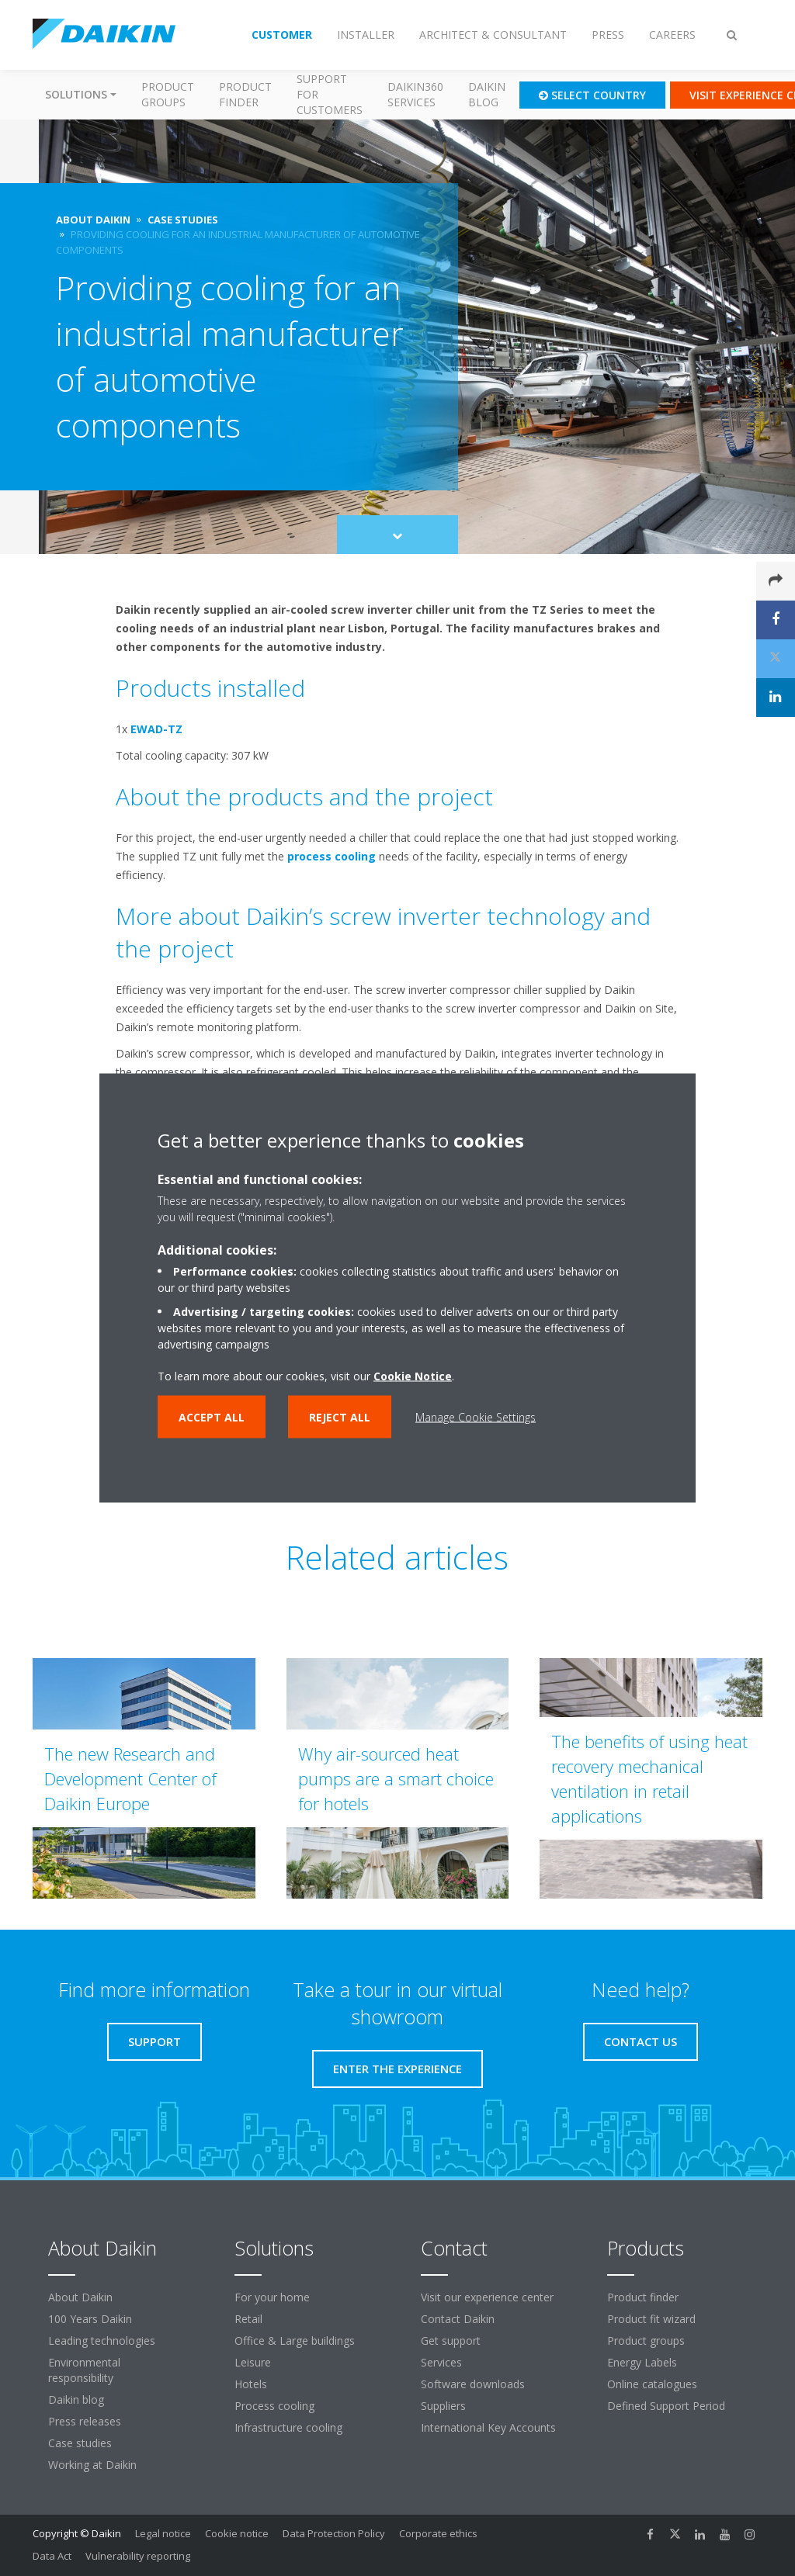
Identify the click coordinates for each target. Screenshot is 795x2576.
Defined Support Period (667, 2405)
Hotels (250, 2384)
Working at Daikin (92, 2464)
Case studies (80, 2443)
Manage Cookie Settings (475, 1417)
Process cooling (274, 2405)
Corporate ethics (438, 2533)
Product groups (167, 94)
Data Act (52, 2556)
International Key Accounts (488, 2427)
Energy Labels (642, 2362)
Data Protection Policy (334, 2533)
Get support (451, 2340)
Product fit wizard (651, 2318)
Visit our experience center (487, 2297)
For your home (272, 2297)
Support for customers (330, 94)
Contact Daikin (458, 2318)
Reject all (339, 1417)
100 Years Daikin (90, 2318)
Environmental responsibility (84, 2370)
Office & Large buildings (294, 2340)
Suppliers (443, 2405)
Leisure (252, 2362)
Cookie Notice (412, 1376)
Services (441, 2362)
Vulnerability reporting (137, 2556)
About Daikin (80, 2297)
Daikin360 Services (415, 94)
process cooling (331, 856)
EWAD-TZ (156, 729)
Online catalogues (652, 2384)
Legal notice (163, 2533)
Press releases (84, 2421)
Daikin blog (486, 94)
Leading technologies (101, 2340)
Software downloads (473, 2384)
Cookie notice (237, 2533)
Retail (248, 2318)
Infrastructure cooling (288, 2427)
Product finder (245, 94)
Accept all (212, 1417)
